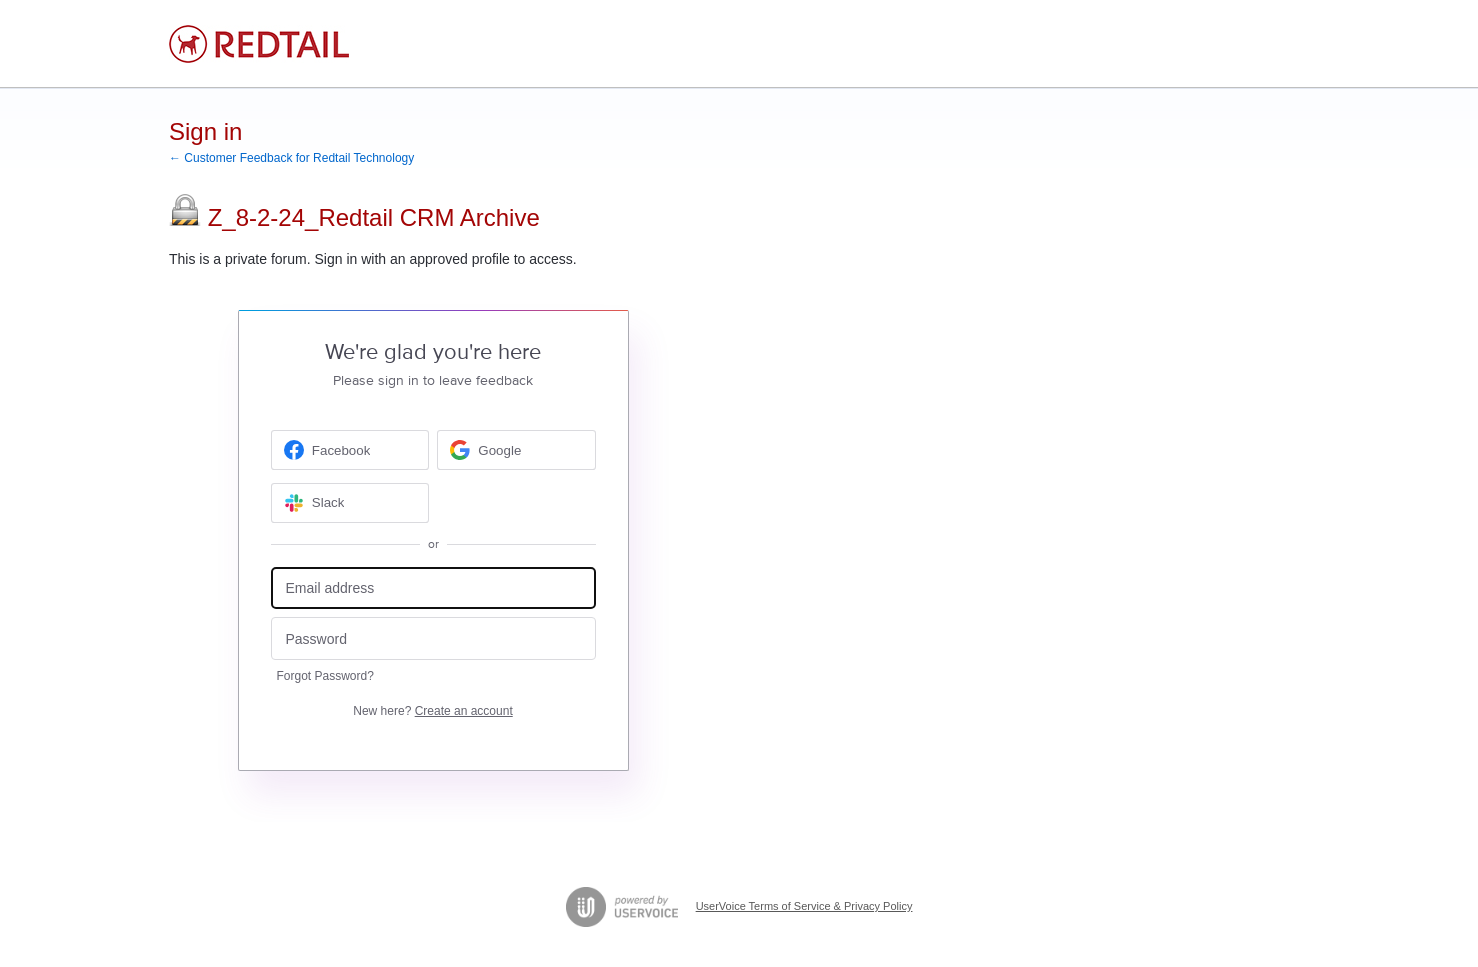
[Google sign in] (516, 450)
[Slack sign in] (350, 503)
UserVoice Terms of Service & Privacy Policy (804, 906)
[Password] (433, 638)
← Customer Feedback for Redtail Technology (291, 158)
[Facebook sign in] (350, 450)
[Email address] (433, 588)
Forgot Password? (325, 676)
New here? (432, 711)
